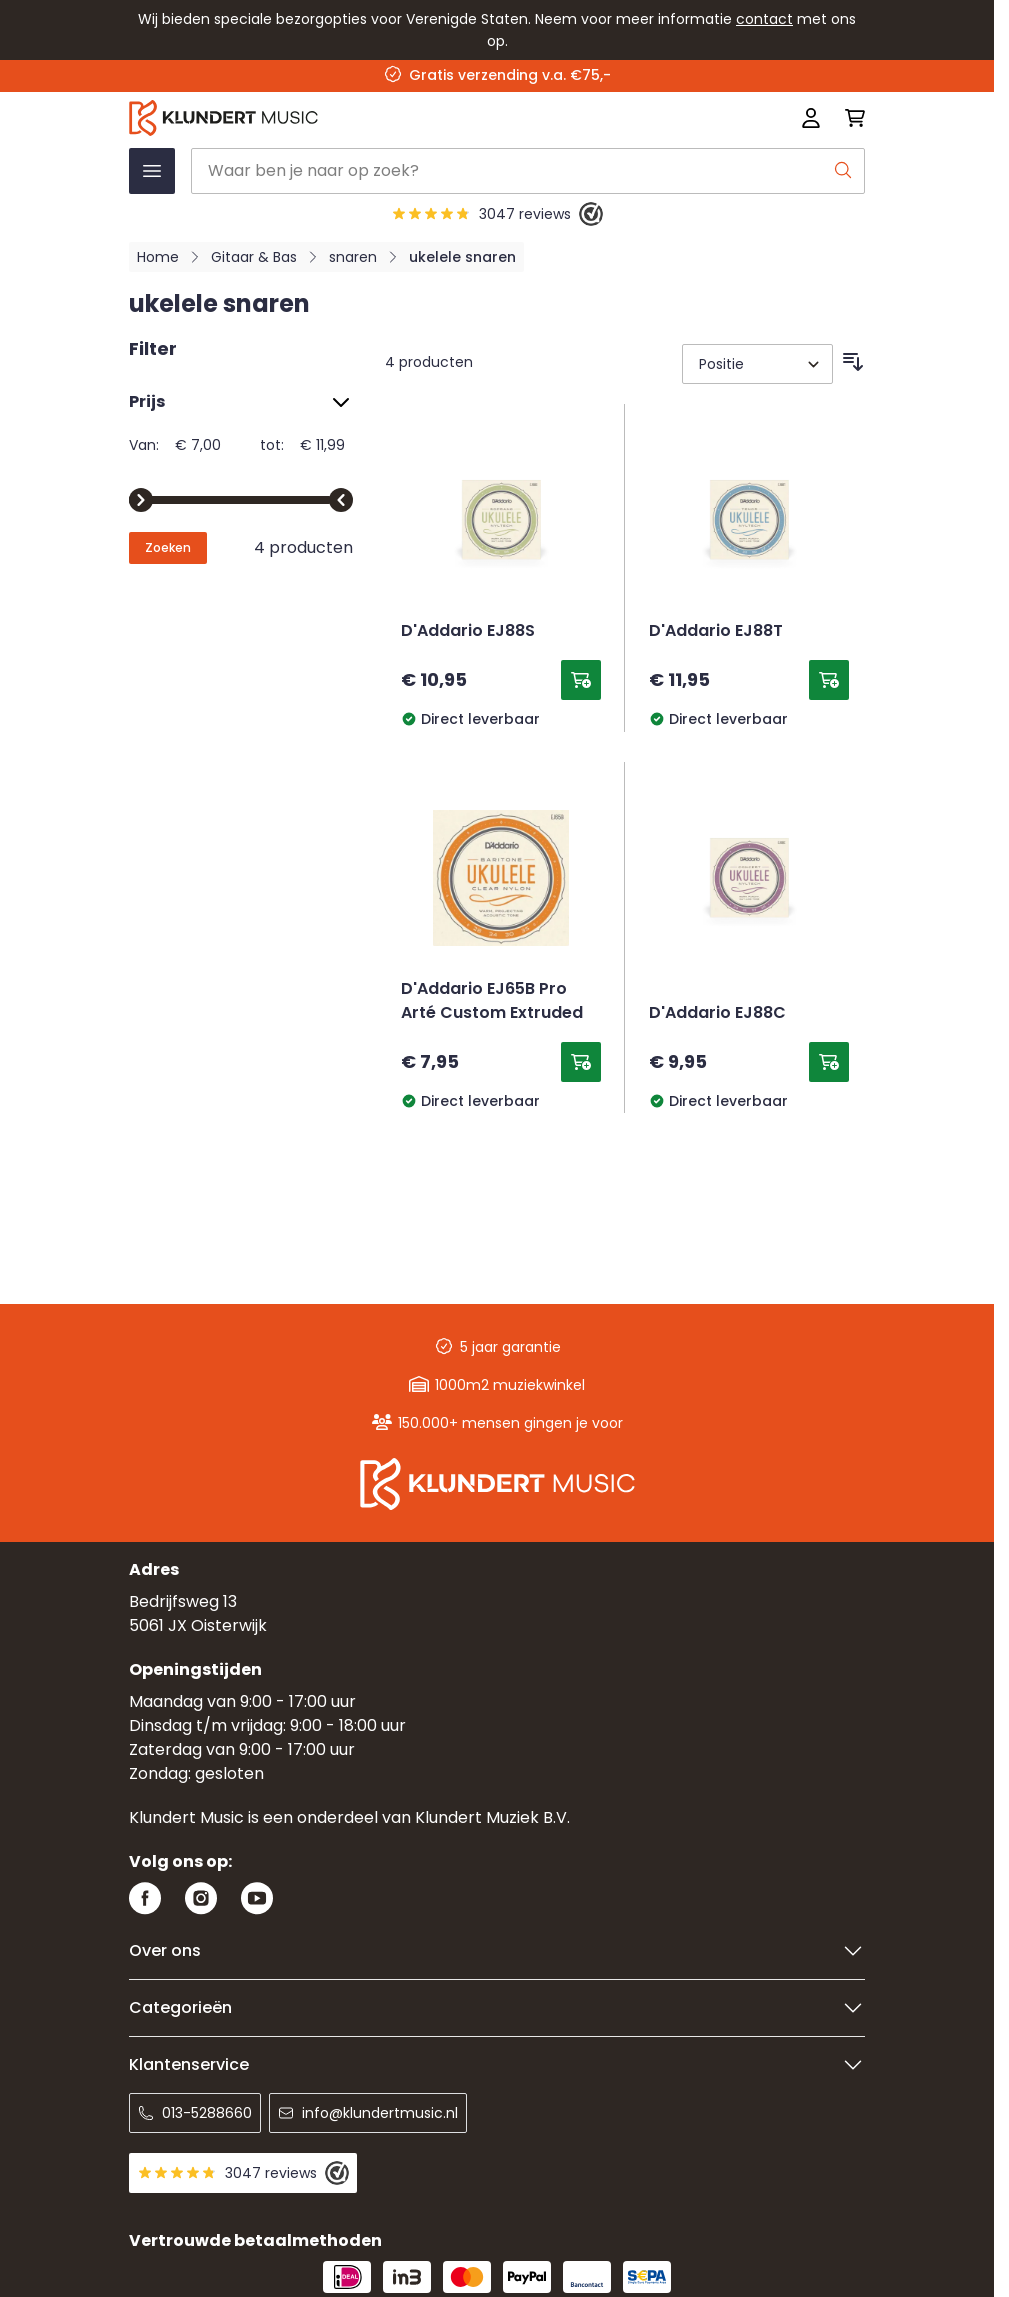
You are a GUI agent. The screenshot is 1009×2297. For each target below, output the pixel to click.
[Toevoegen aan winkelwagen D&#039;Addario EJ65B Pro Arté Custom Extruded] (581, 1062)
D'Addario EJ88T (716, 632)
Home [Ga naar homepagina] (158, 257)
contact (764, 19)
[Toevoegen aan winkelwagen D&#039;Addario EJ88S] (581, 680)
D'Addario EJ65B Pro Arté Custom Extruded (492, 1002)
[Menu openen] (152, 171)
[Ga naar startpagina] (350, 118)
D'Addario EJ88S (468, 632)
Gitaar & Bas (254, 257)
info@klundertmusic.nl (368, 2113)
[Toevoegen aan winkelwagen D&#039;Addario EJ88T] (829, 680)
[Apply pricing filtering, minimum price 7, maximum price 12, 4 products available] (168, 548)
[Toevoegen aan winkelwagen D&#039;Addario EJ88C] (829, 1062)
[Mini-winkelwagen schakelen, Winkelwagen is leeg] (849, 118)
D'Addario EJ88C (717, 1014)
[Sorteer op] (757, 364)
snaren (353, 257)
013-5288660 (195, 2113)
